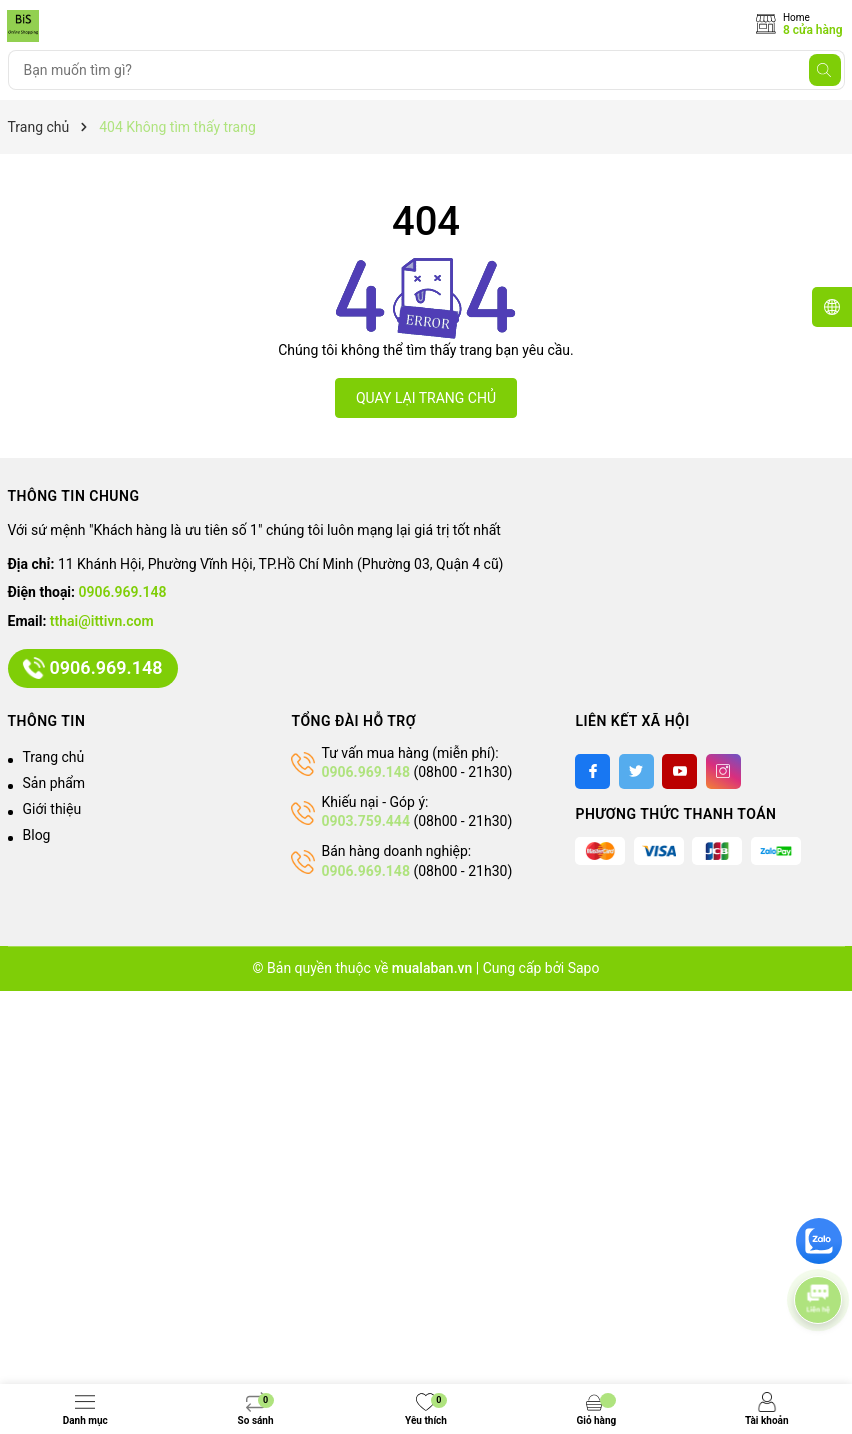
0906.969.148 (123, 592)
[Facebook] (592, 771)
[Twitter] (636, 771)
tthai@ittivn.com (102, 621)
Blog (37, 835)
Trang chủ (54, 757)
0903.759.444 (365, 821)
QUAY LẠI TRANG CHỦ (426, 398)
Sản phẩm (54, 783)
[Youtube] (679, 771)
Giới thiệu (52, 809)
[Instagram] (723, 771)
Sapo (584, 968)
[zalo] (819, 1241)
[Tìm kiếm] (825, 70)
